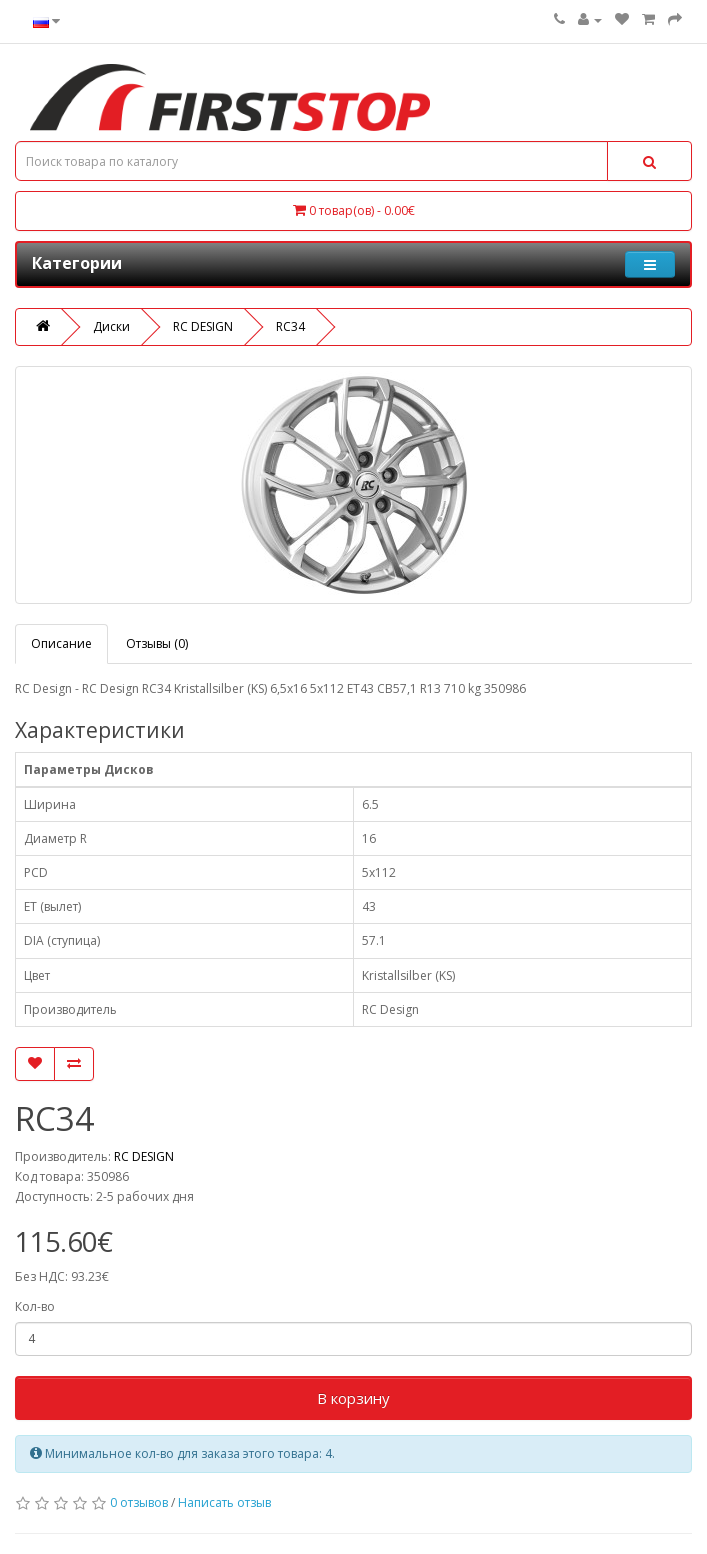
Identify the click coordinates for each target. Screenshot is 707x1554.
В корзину (353, 1398)
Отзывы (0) (157, 643)
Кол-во (35, 1306)
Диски (111, 326)
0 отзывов (139, 1502)
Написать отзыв (224, 1502)
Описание (61, 643)
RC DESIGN (203, 326)
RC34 (290, 326)
